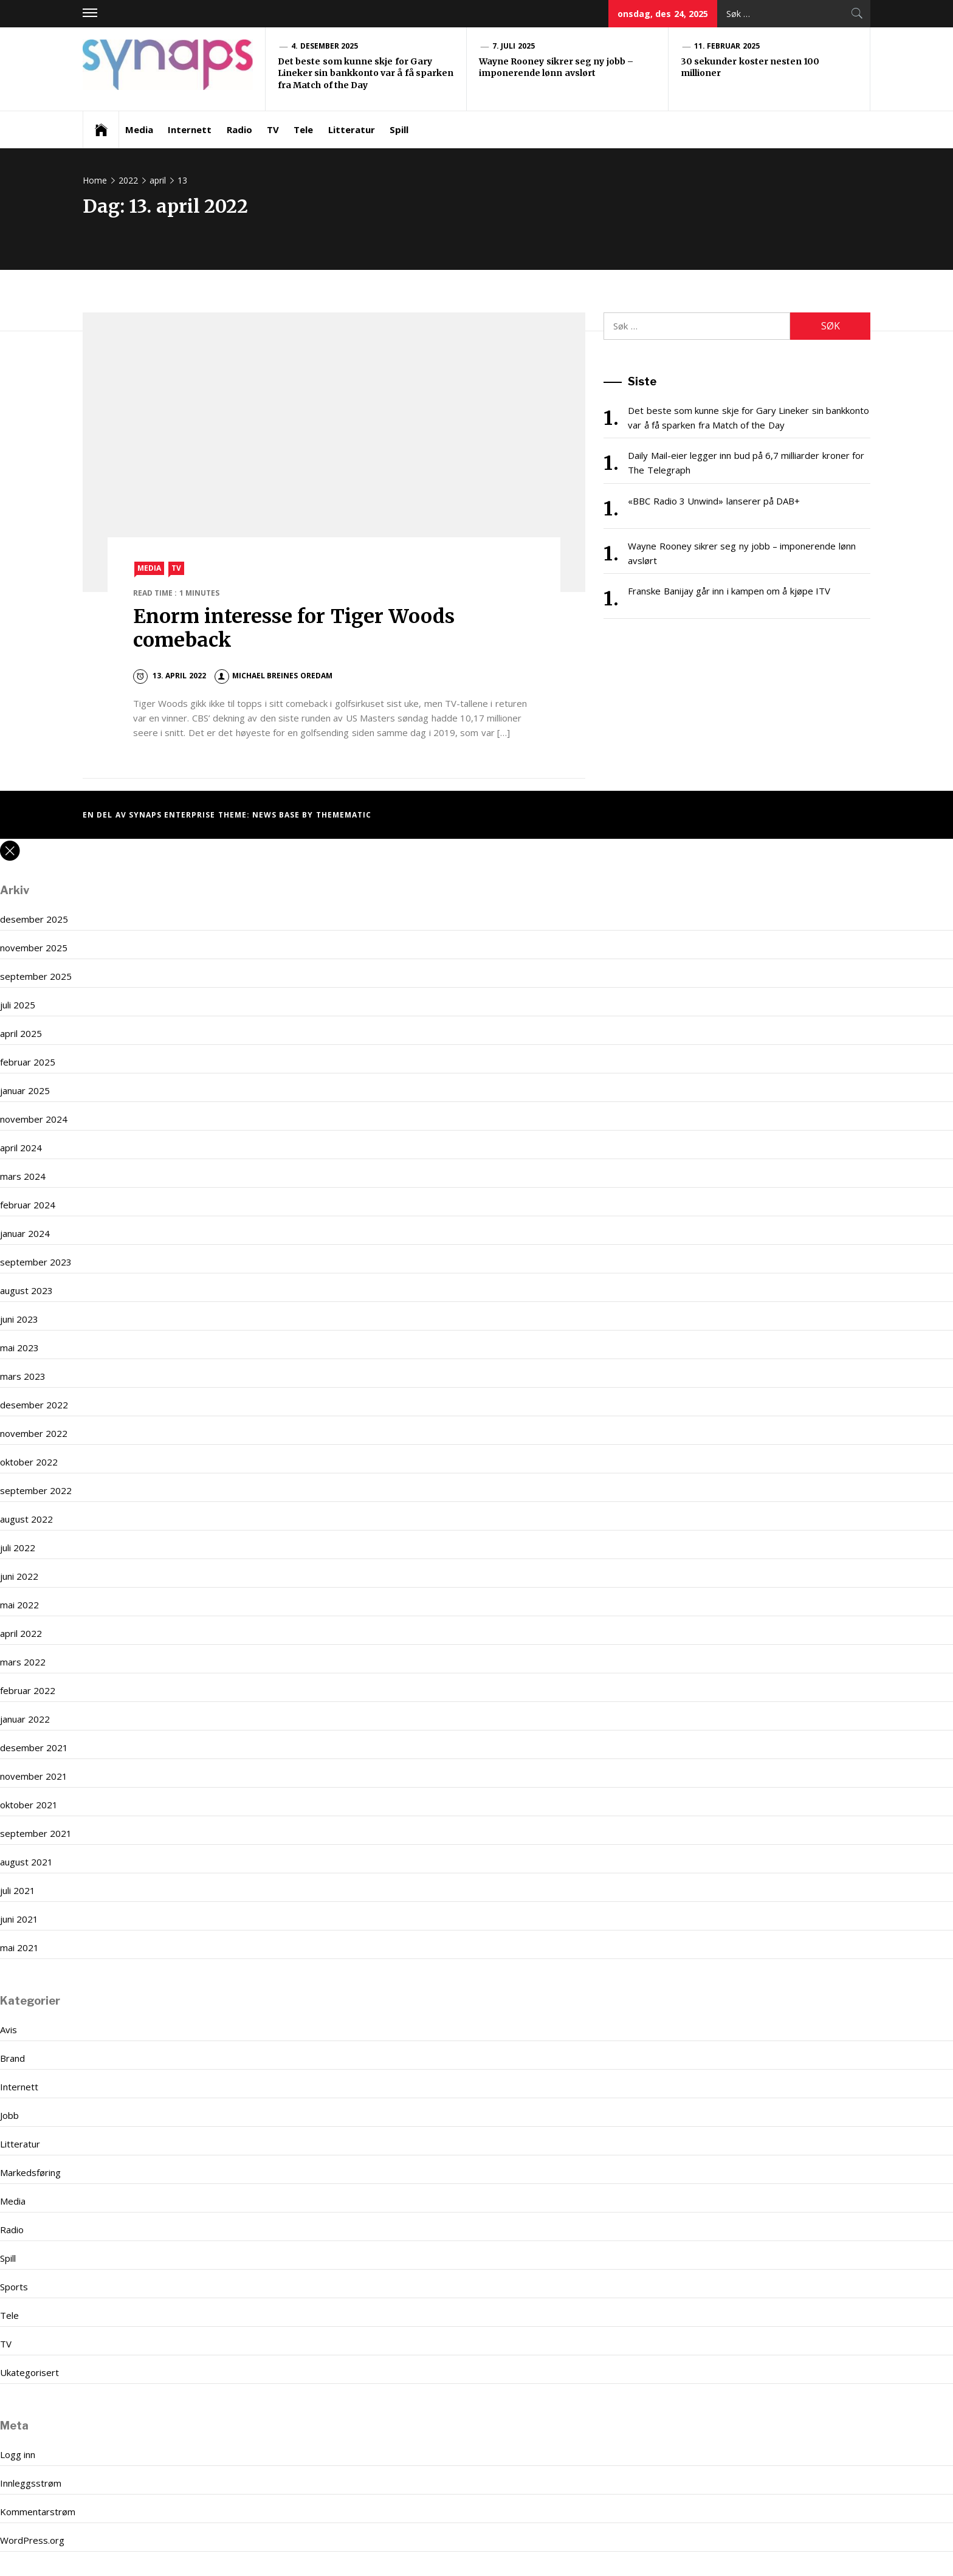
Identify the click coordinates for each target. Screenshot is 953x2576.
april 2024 (21, 1148)
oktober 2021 (29, 1805)
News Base (277, 815)
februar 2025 (27, 1062)
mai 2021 (19, 1947)
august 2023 (26, 1290)
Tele (303, 129)
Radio (239, 129)
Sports (14, 2287)
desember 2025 (34, 919)
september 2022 (36, 1490)
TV (273, 129)
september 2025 (36, 976)
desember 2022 (34, 1405)
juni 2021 (19, 1919)
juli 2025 (17, 1005)
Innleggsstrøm (30, 2483)
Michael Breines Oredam (273, 675)
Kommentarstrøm (37, 2511)
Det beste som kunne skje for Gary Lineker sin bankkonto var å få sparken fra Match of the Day (365, 73)
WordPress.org (32, 2540)
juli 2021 (17, 1890)
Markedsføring (30, 2172)
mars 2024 (23, 1176)
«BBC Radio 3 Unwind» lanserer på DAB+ (714, 501)
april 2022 (21, 1633)
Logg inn (17, 2454)
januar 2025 (25, 1090)
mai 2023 (19, 1347)
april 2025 (21, 1033)
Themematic (343, 815)
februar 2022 (27, 1690)
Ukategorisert (29, 2372)
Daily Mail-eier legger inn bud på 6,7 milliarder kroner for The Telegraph (746, 462)
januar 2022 (25, 1719)
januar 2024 (25, 1233)
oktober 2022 (29, 1462)
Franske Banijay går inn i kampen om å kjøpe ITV (729, 591)
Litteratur (351, 129)
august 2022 (26, 1519)
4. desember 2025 (324, 46)
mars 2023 (23, 1376)
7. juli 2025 (513, 46)
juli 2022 (17, 1547)
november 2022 (33, 1433)
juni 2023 (19, 1319)
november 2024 (33, 1119)
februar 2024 (27, 1205)
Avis (8, 2029)
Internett (190, 129)
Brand (12, 2058)
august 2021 (26, 1862)
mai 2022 (19, 1605)
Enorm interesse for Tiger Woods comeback (294, 628)
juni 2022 (19, 1576)
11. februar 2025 (727, 46)
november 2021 (33, 1776)
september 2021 (36, 1833)
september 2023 (36, 1262)
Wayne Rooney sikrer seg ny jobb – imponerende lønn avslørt (556, 67)
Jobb (9, 2115)
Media (139, 129)
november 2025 (33, 948)
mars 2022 (23, 1662)
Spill (399, 129)
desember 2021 (34, 1747)
